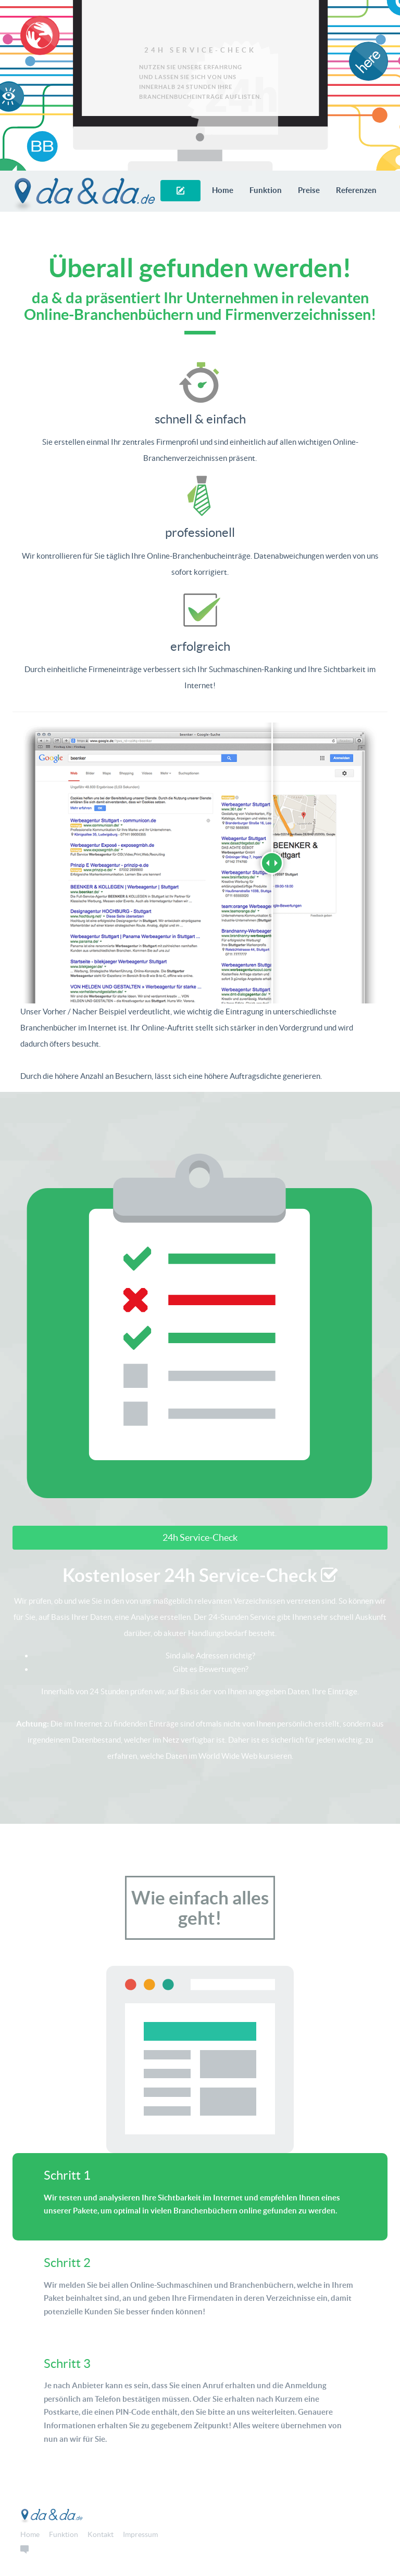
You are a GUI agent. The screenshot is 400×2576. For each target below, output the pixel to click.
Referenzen (356, 190)
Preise (309, 190)
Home (222, 190)
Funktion (265, 190)
